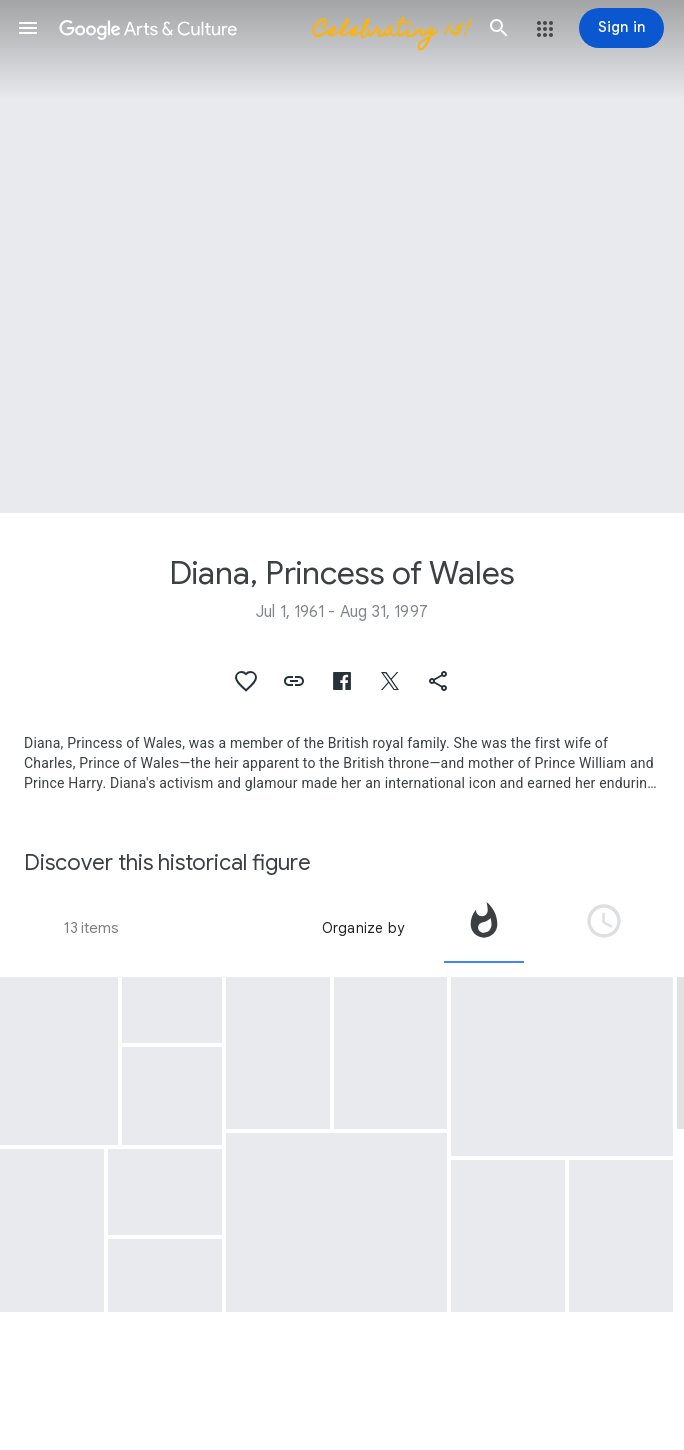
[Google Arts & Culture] (263, 28)
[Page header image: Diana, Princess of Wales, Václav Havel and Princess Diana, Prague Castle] (342, 256)
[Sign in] (621, 28)
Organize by (363, 928)
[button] (28, 28)
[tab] (484, 928)
